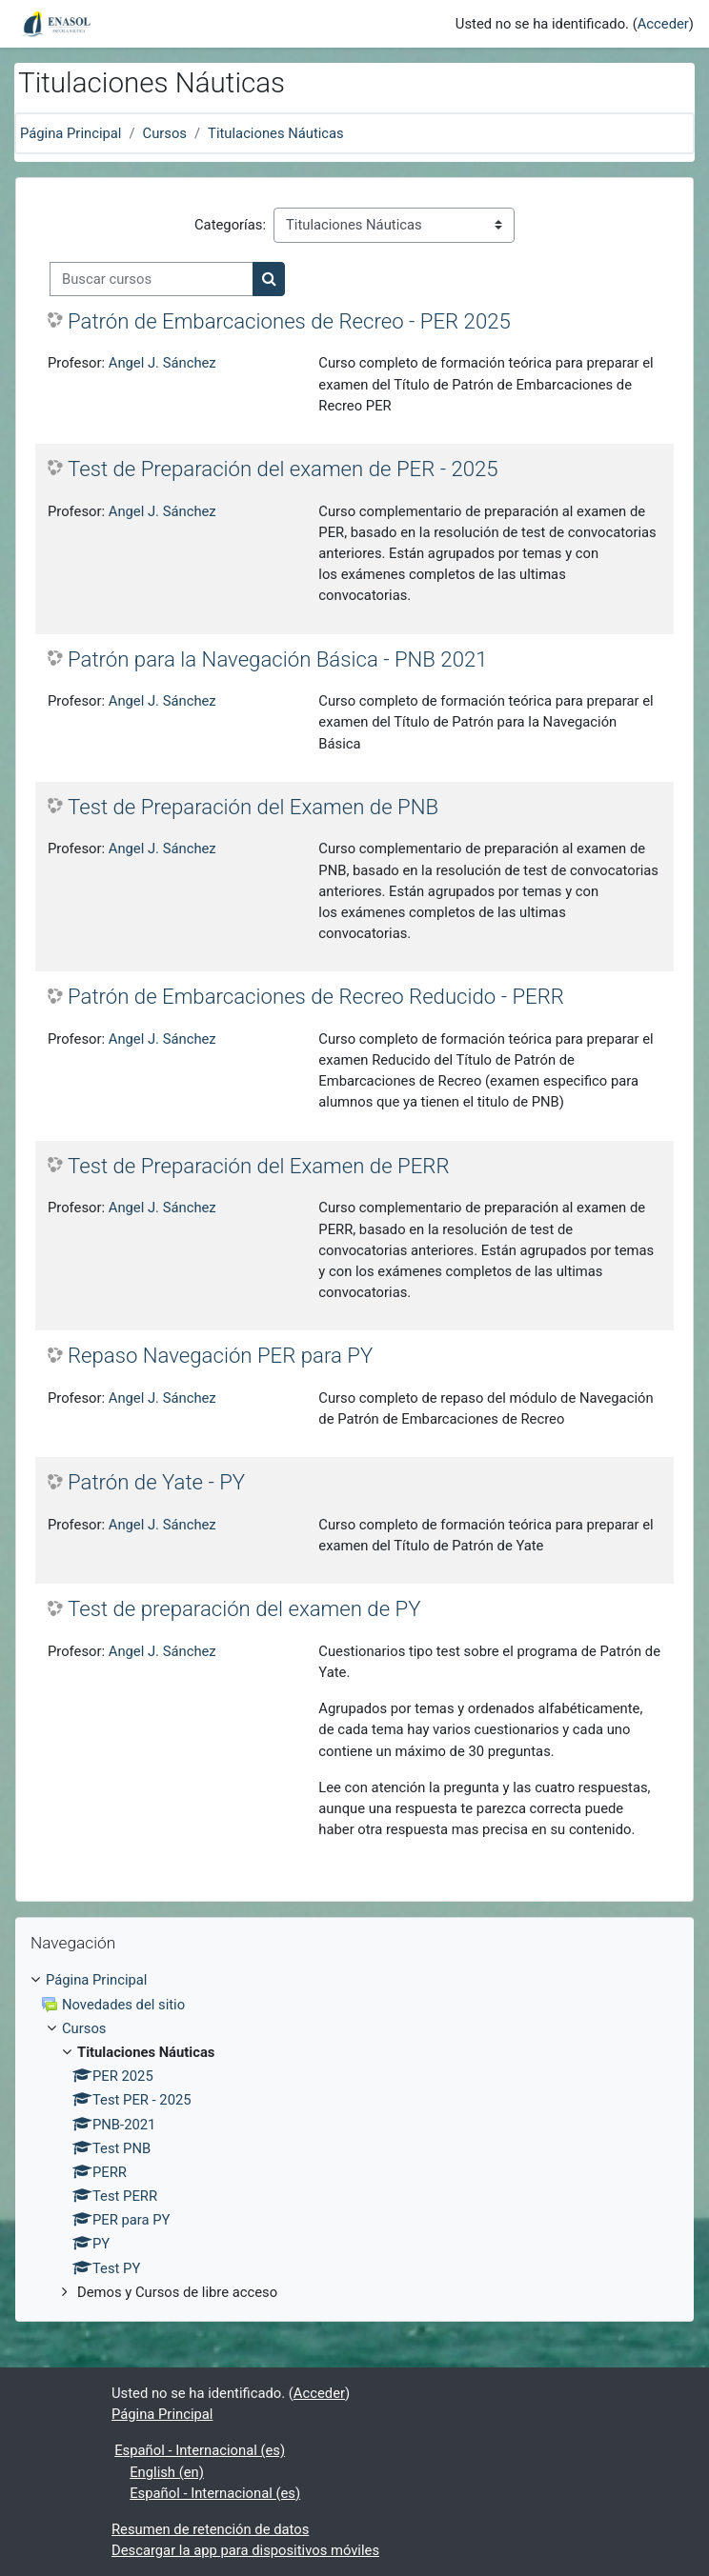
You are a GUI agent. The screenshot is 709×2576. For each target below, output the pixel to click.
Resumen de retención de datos (210, 2529)
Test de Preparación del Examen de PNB (253, 806)
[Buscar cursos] (151, 279)
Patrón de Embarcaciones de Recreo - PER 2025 (289, 321)
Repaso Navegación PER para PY (220, 1355)
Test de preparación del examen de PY (244, 1608)
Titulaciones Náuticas (276, 133)
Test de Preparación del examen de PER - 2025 (283, 468)
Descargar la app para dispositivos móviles (245, 2550)
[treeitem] (354, 2136)
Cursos (165, 133)
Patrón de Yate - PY (156, 1481)
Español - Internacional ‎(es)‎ (199, 2450)
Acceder (663, 23)
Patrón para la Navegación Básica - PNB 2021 (278, 659)
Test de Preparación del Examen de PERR (259, 1165)
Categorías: (230, 224)
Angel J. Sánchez (162, 362)
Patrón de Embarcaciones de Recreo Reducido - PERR (316, 996)
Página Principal (70, 133)
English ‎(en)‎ (167, 2472)
